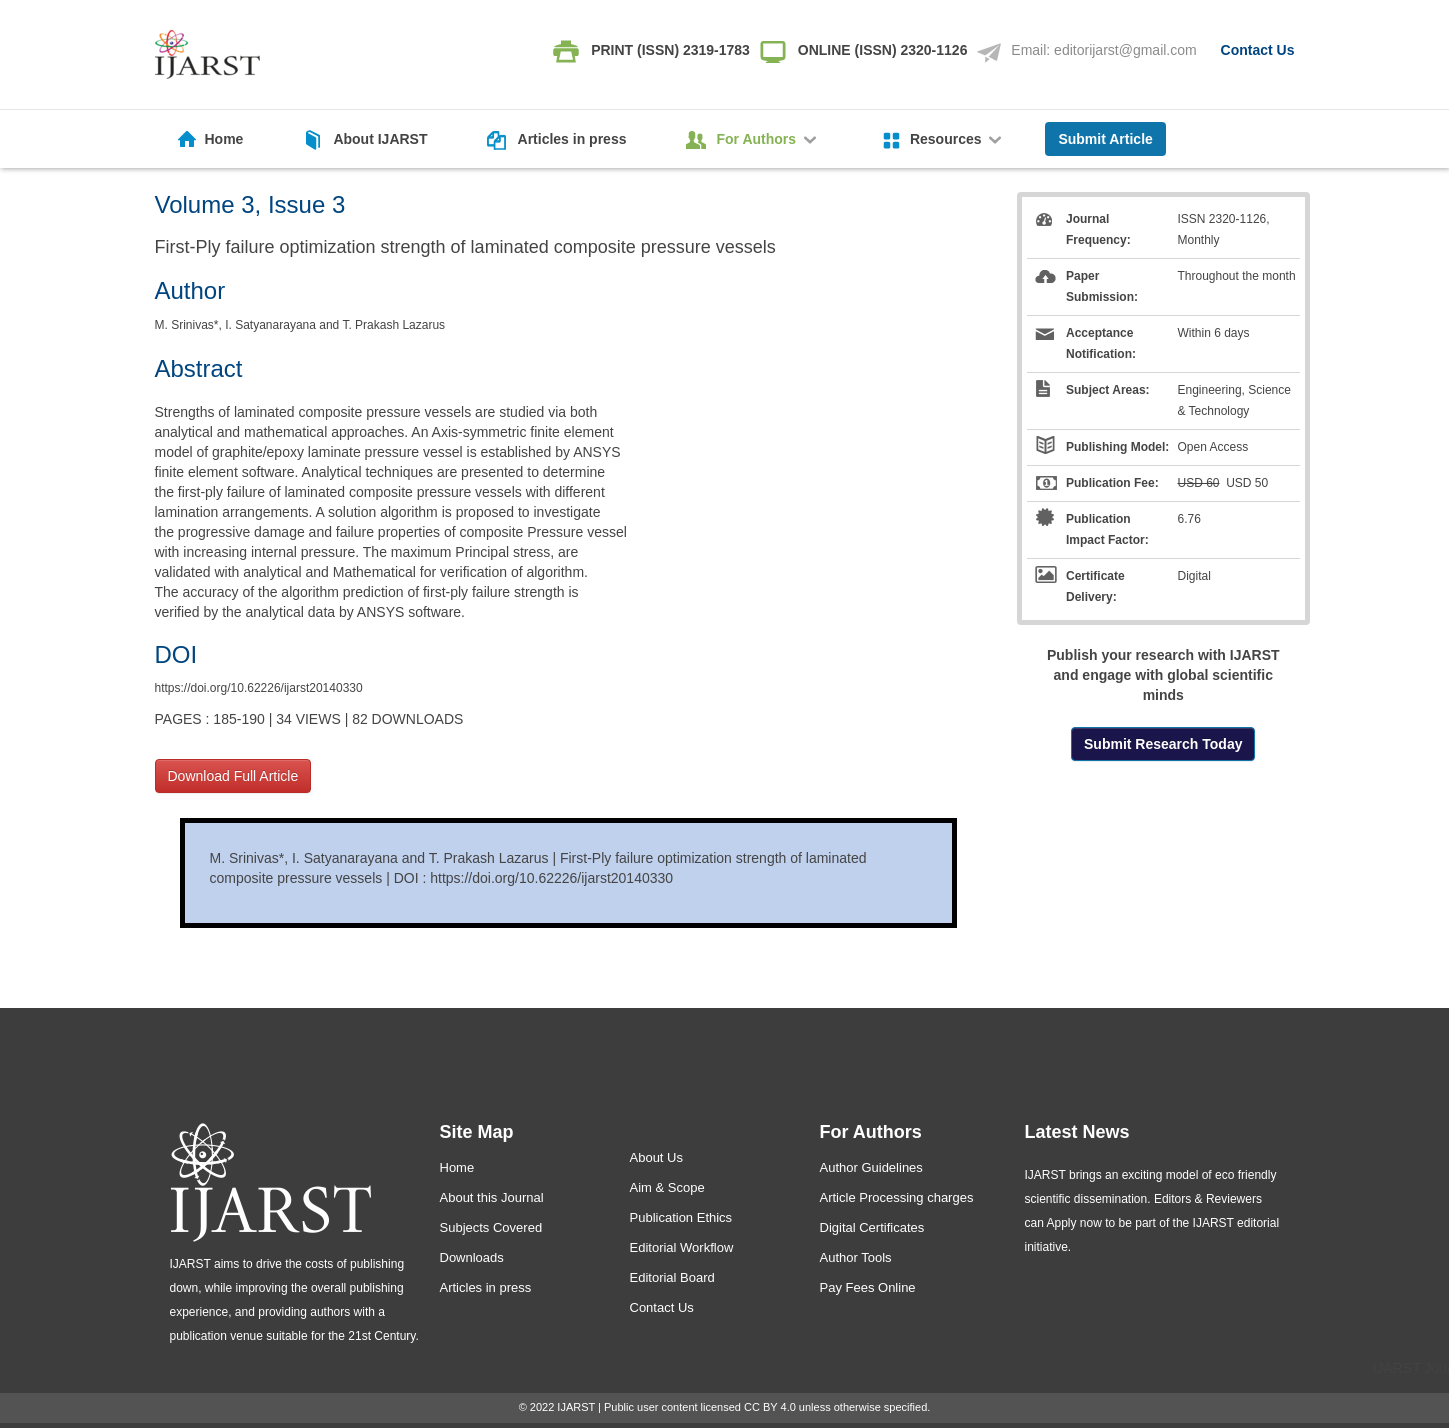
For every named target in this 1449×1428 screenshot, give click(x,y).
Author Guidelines (871, 1167)
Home (224, 139)
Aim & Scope (667, 1187)
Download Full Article (233, 776)
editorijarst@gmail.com (1125, 50)
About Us (656, 1157)
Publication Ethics (681, 1217)
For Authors (767, 139)
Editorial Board (672, 1277)
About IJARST (380, 139)
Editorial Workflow (682, 1247)
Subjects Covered (491, 1227)
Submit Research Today (1163, 744)
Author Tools (856, 1257)
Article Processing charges (897, 1197)
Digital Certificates (872, 1227)
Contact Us (1258, 50)
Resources (957, 139)
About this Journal (492, 1197)
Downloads (472, 1257)
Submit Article (1105, 139)
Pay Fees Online (868, 1287)
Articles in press (572, 139)
